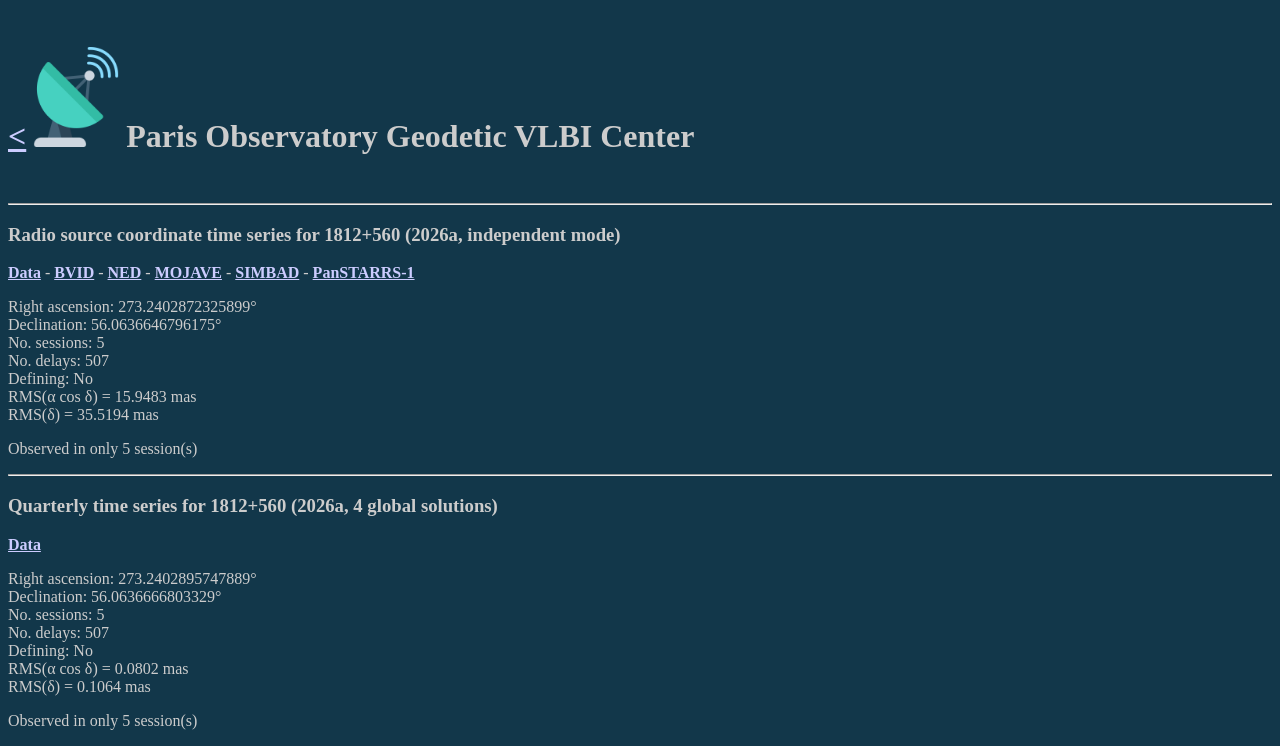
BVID (74, 272)
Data (24, 272)
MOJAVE (188, 272)
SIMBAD (267, 272)
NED (125, 272)
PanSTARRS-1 (364, 272)
